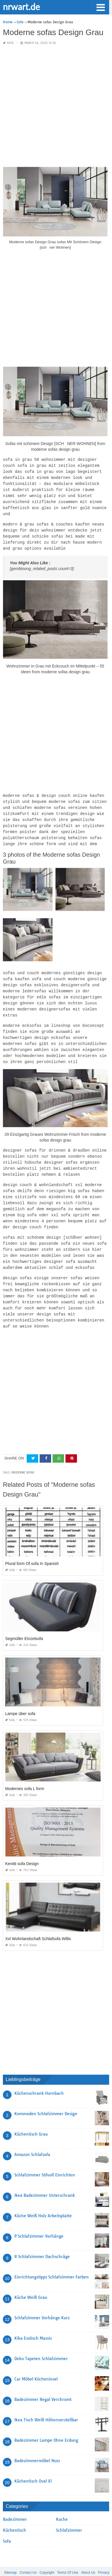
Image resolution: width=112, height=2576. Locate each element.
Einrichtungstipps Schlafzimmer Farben (51, 2257)
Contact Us (28, 2553)
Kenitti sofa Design (22, 1844)
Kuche (62, 2500)
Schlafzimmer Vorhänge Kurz (42, 2298)
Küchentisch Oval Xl (33, 2461)
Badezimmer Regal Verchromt (43, 2380)
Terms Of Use (67, 2553)
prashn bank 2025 (79, 2566)
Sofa (10, 43)
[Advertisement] (56, 106)
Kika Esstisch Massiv (33, 2319)
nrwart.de (21, 6)
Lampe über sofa (20, 1694)
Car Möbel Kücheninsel (36, 2359)
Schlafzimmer (69, 2511)
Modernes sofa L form (24, 1769)
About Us (88, 2553)
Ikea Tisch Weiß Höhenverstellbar (46, 2400)
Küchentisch (14, 2511)
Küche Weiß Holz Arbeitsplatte (43, 2196)
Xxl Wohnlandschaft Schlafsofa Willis (38, 1919)
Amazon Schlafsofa (32, 2135)
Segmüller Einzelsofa (24, 1619)
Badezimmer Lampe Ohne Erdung (46, 2421)
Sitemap (10, 2553)
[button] (100, 7)
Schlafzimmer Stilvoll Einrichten (44, 2155)
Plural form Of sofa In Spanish (32, 1544)
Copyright (46, 2553)
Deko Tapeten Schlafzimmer (41, 2339)
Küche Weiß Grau (30, 2278)
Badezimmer (15, 2500)
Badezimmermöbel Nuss (37, 2441)
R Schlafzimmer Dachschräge (42, 2237)
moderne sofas (22, 1453)
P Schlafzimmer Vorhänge (38, 2217)
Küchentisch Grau (31, 2114)
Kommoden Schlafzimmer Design (45, 2094)
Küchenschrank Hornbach (39, 2074)
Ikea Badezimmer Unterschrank (44, 2176)
